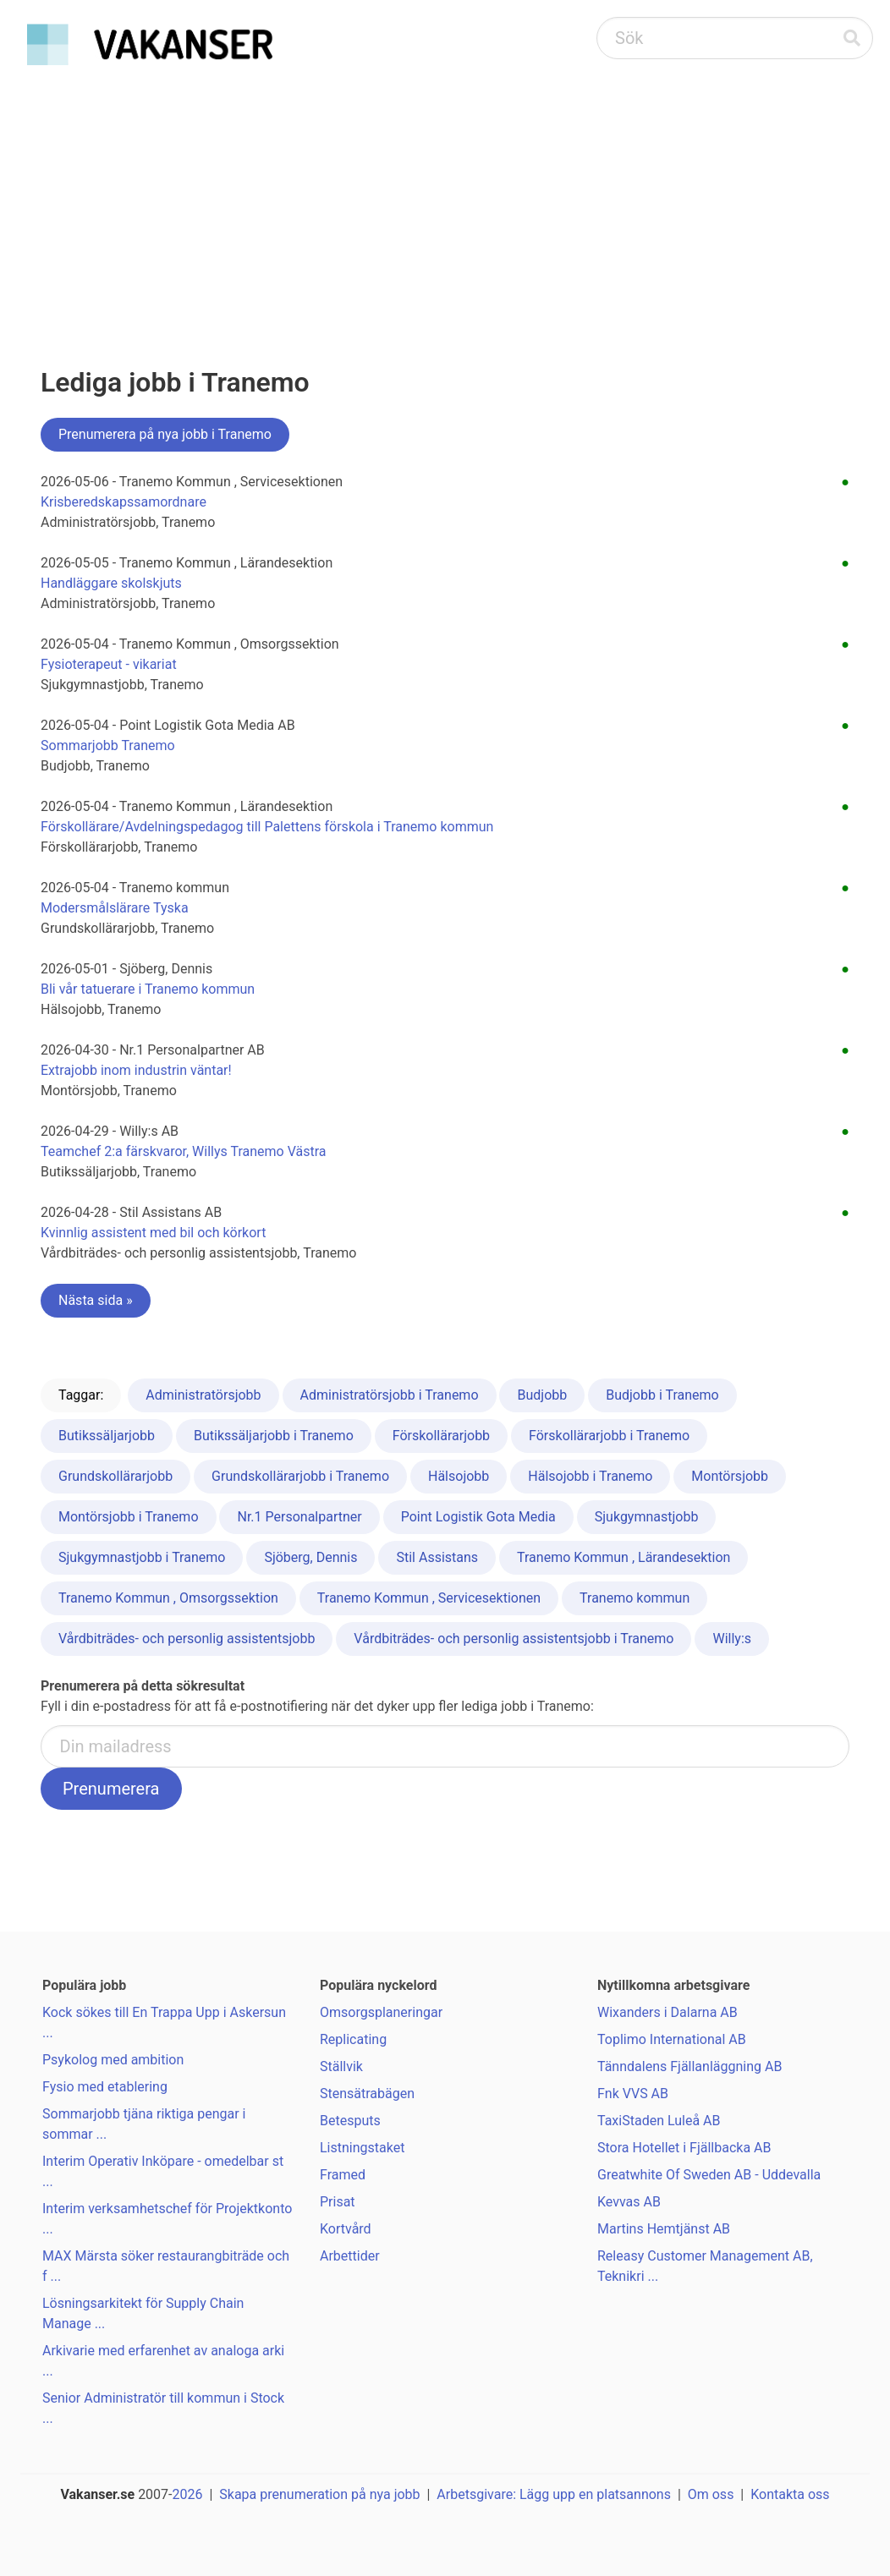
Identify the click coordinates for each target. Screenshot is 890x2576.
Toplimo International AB (671, 2039)
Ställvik (341, 2066)
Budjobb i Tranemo (662, 1395)
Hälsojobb (458, 1476)
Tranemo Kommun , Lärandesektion (623, 1557)
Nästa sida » (95, 1300)
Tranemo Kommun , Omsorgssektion (168, 1598)
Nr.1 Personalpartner (299, 1517)
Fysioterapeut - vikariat (109, 664)
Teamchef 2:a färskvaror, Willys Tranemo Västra (184, 1151)
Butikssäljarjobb (106, 1436)
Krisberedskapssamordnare (123, 502)
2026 (188, 2494)
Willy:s (731, 1639)
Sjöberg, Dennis (310, 1557)
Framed (342, 2175)
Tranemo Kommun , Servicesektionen (429, 1598)
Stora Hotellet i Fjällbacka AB (684, 2148)
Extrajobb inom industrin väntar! (136, 1070)
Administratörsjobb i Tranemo (389, 1395)
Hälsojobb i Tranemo (590, 1476)
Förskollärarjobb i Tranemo (609, 1436)
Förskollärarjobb (441, 1436)
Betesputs (350, 2121)
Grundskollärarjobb (115, 1476)
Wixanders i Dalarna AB (667, 2012)
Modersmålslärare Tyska (115, 908)
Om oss (711, 2494)
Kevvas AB (629, 2202)
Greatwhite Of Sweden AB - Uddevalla (709, 2175)
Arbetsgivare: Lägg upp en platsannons (554, 2494)
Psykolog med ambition (113, 2060)
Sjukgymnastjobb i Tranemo (141, 1557)
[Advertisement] (445, 199)
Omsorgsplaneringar (381, 2012)
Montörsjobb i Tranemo (128, 1517)
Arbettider (350, 2256)
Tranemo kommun (634, 1598)
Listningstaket (362, 2148)
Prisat (337, 2202)
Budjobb (542, 1395)
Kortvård (345, 2229)
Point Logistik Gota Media (478, 1517)
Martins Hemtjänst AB (663, 2229)
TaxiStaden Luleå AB (659, 2121)
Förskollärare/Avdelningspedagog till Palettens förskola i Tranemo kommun (267, 827)
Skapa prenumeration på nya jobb (319, 2494)
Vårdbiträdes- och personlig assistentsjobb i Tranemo (513, 1639)
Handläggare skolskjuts (111, 583)
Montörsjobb (729, 1476)
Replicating (353, 2039)
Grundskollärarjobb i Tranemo (300, 1476)
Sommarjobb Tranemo (108, 745)
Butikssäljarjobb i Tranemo (274, 1436)
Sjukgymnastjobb (647, 1517)
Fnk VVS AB (632, 2093)
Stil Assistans (437, 1557)
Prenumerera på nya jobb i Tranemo (165, 434)
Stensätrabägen (367, 2093)
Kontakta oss (789, 2494)
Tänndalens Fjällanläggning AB (689, 2066)
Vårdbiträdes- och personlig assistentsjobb (186, 1639)
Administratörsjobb (203, 1395)
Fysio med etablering (105, 2087)
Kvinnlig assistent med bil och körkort (153, 1233)
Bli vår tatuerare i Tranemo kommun (148, 989)
